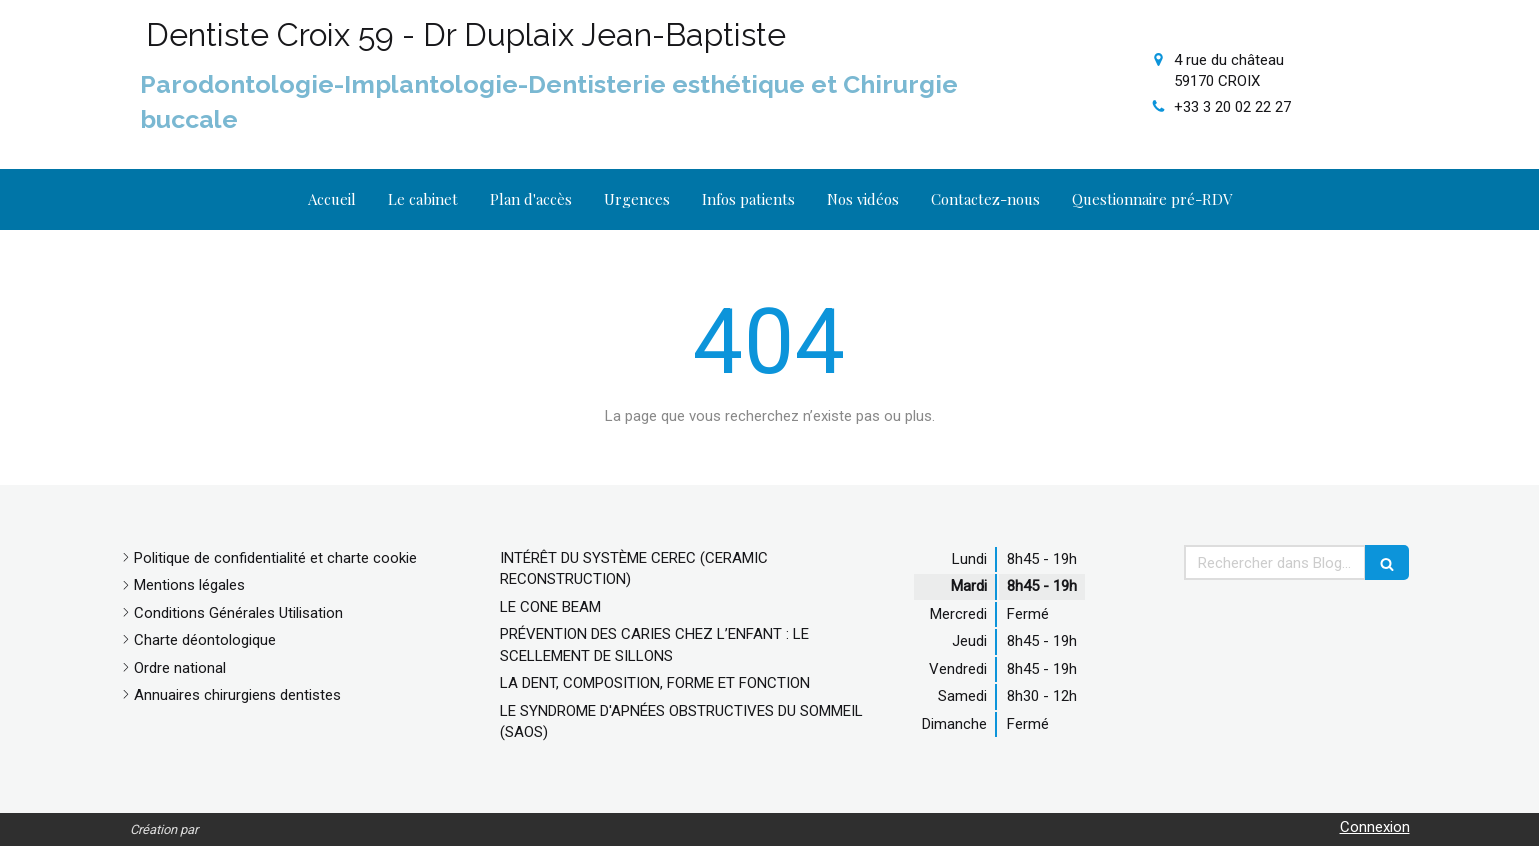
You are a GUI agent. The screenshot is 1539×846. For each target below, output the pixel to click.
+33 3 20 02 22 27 (1232, 107)
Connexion (1375, 827)
